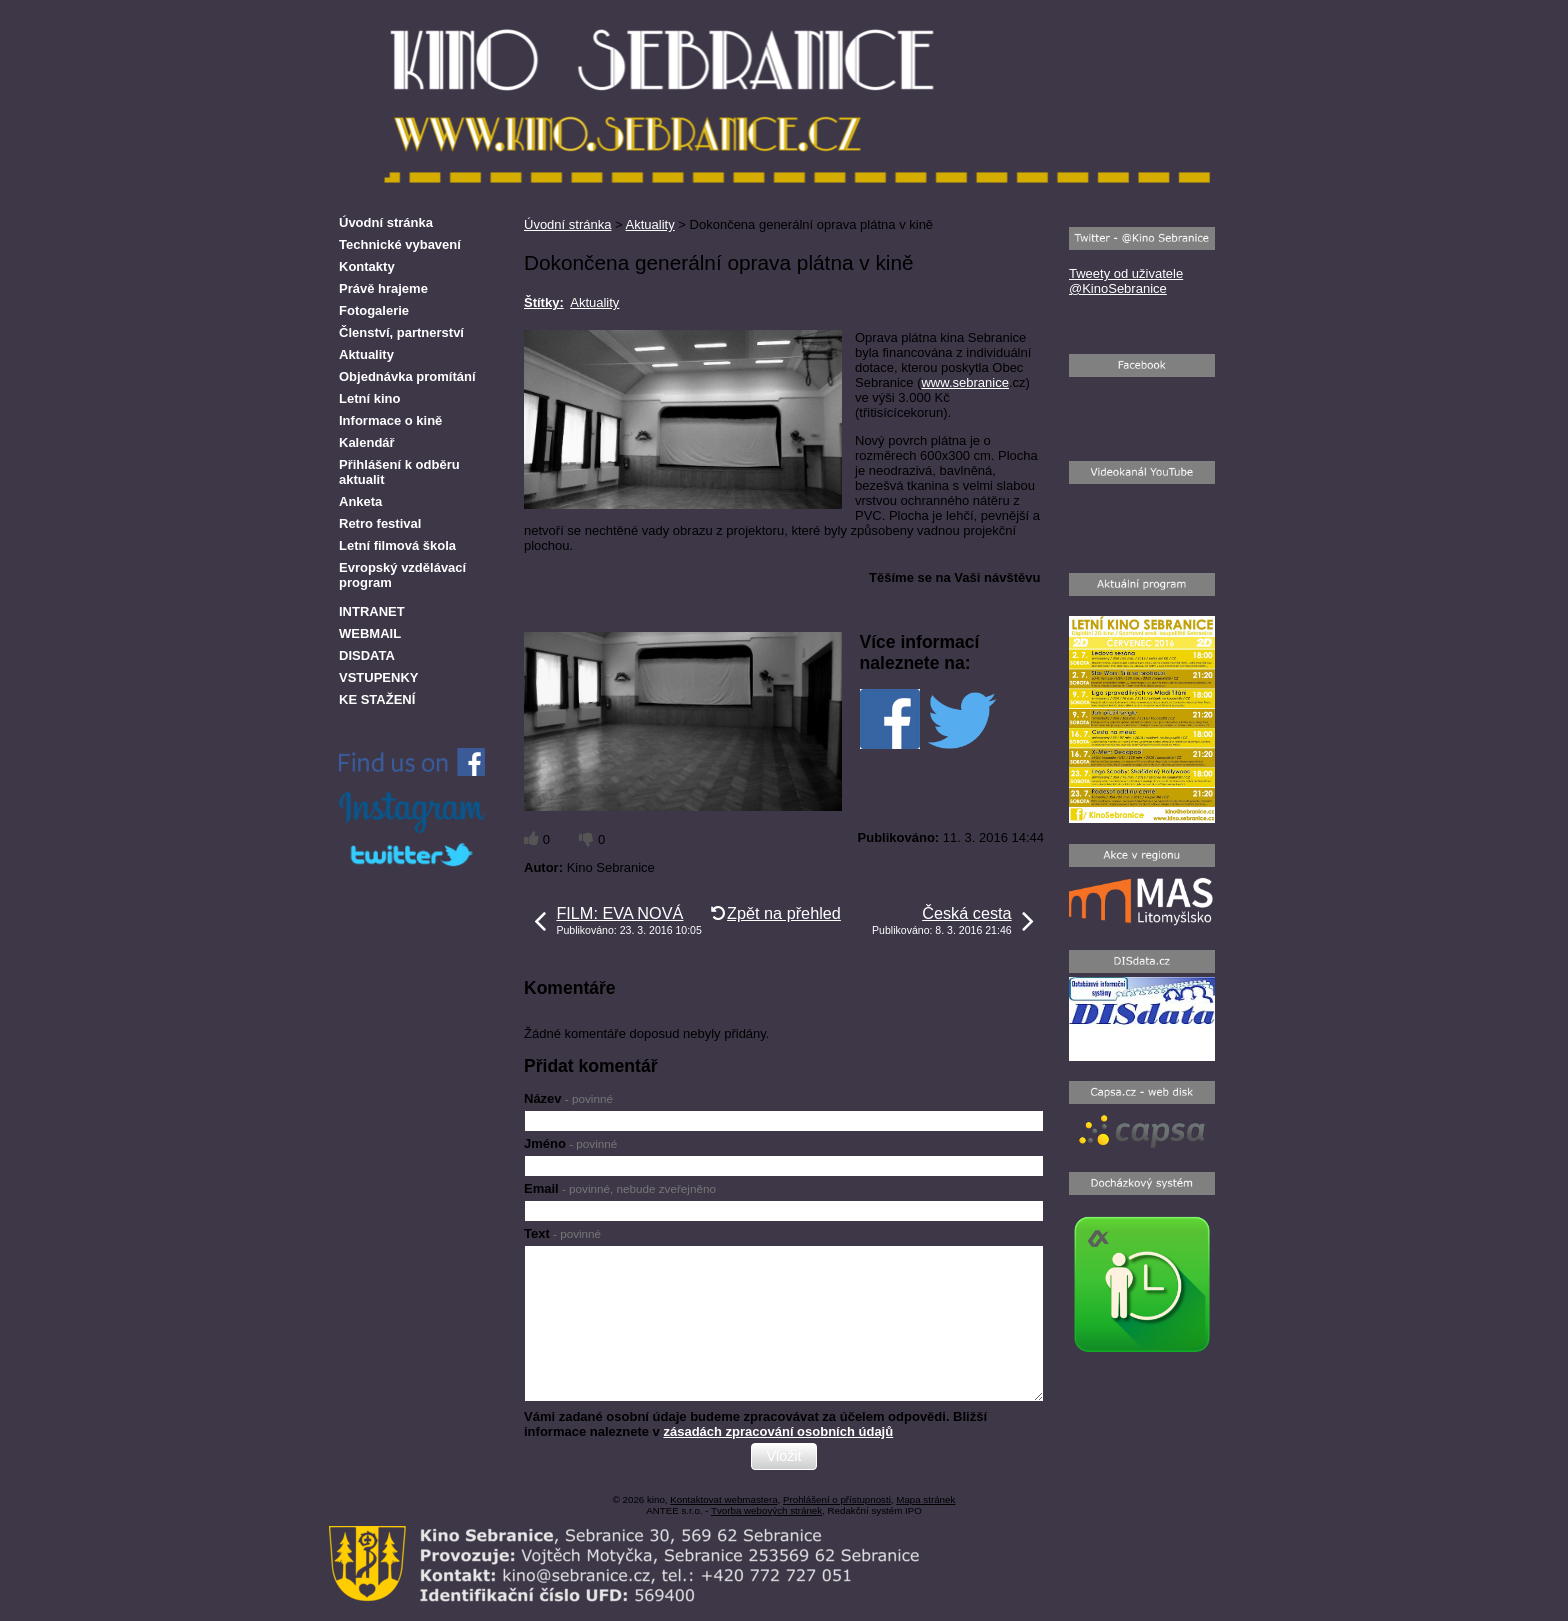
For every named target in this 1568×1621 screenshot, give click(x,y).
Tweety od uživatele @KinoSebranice (1126, 281)
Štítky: (544, 302)
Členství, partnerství (401, 332)
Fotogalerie (374, 310)
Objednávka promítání (407, 376)
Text (562, 1233)
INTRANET (372, 611)
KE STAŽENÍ (377, 699)
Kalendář (367, 442)
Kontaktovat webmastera (723, 1499)
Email (620, 1188)
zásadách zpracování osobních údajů (778, 1431)
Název (568, 1098)
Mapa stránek (925, 1499)
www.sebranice (964, 382)
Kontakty (367, 266)
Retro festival (380, 523)
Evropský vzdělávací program (402, 575)
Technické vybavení (400, 244)
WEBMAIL (370, 633)
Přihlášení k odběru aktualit (399, 472)
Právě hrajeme (383, 288)
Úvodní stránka (567, 224)
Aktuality (650, 224)
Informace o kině (390, 420)
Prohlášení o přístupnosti (837, 1499)
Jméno (570, 1143)
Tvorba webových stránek (766, 1510)
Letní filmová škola (397, 545)
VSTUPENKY (378, 677)
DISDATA (367, 655)
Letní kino (369, 398)
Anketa (360, 501)
